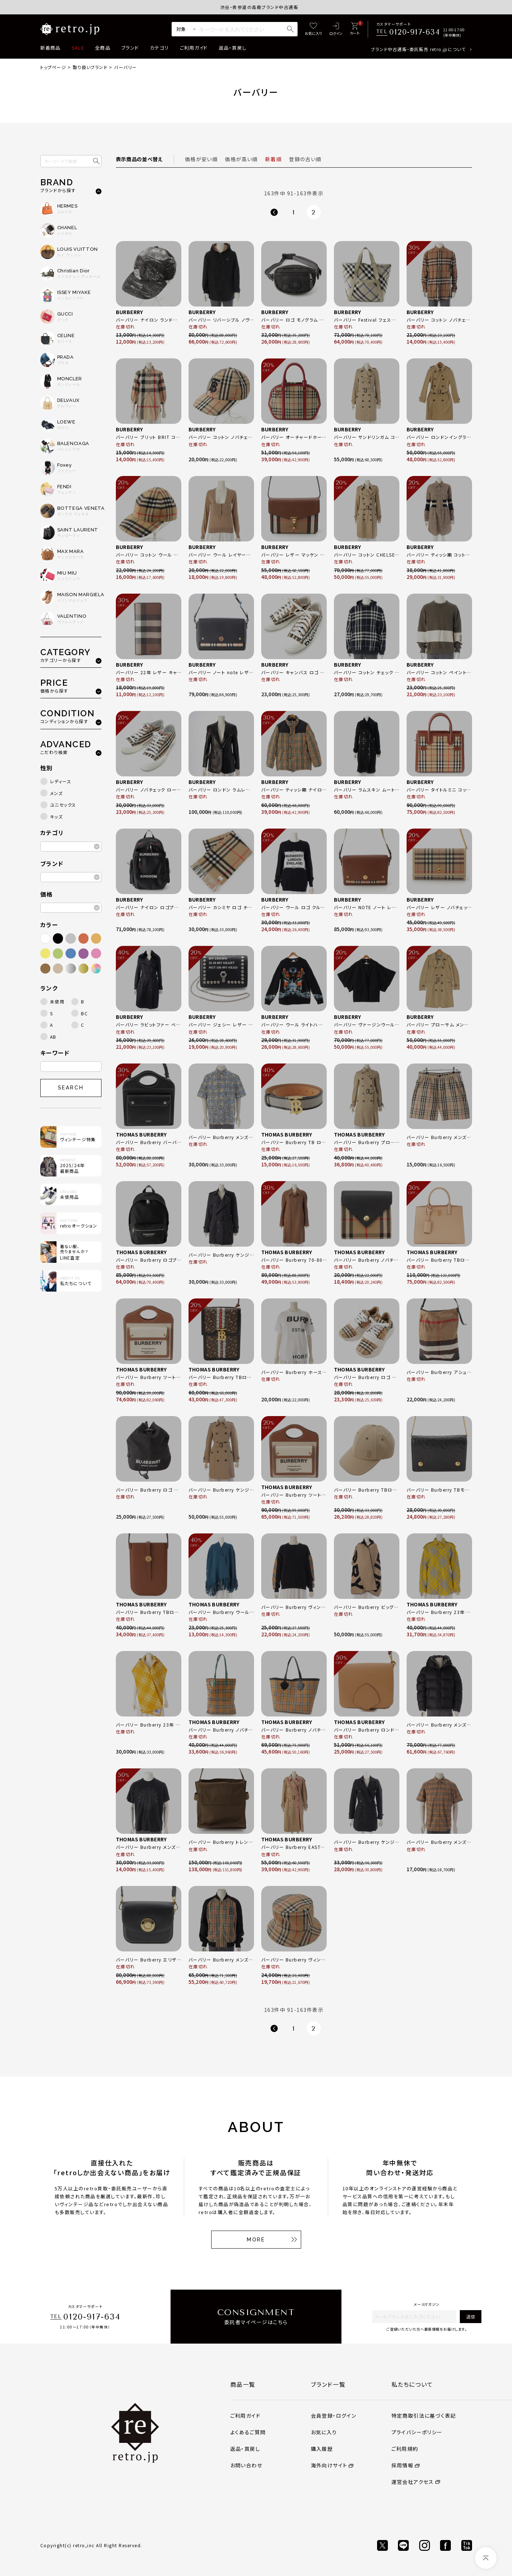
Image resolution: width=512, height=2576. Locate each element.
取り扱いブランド (90, 67)
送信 (470, 2316)
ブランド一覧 (328, 2384)
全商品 (102, 47)
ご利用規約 (404, 2448)
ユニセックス (63, 805)
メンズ (56, 793)
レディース (61, 781)
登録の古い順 (305, 159)
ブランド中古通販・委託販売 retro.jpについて (418, 49)
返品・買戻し (233, 47)
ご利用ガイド (194, 47)
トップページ (53, 67)
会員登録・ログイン (334, 2415)
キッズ (56, 816)
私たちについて (412, 2384)
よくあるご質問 (248, 2432)
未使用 (57, 1001)
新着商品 (50, 47)
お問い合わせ (246, 2465)
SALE (78, 47)
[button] (274, 212)
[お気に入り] (313, 29)
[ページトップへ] (486, 2558)
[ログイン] (336, 29)
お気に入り (324, 2432)
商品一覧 (242, 2384)
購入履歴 (322, 2448)
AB (53, 1037)
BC (84, 1013)
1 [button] (294, 212)
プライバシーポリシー (417, 2432)
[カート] (354, 29)
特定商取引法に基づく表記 (423, 2415)
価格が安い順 (201, 159)
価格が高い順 (241, 159)
